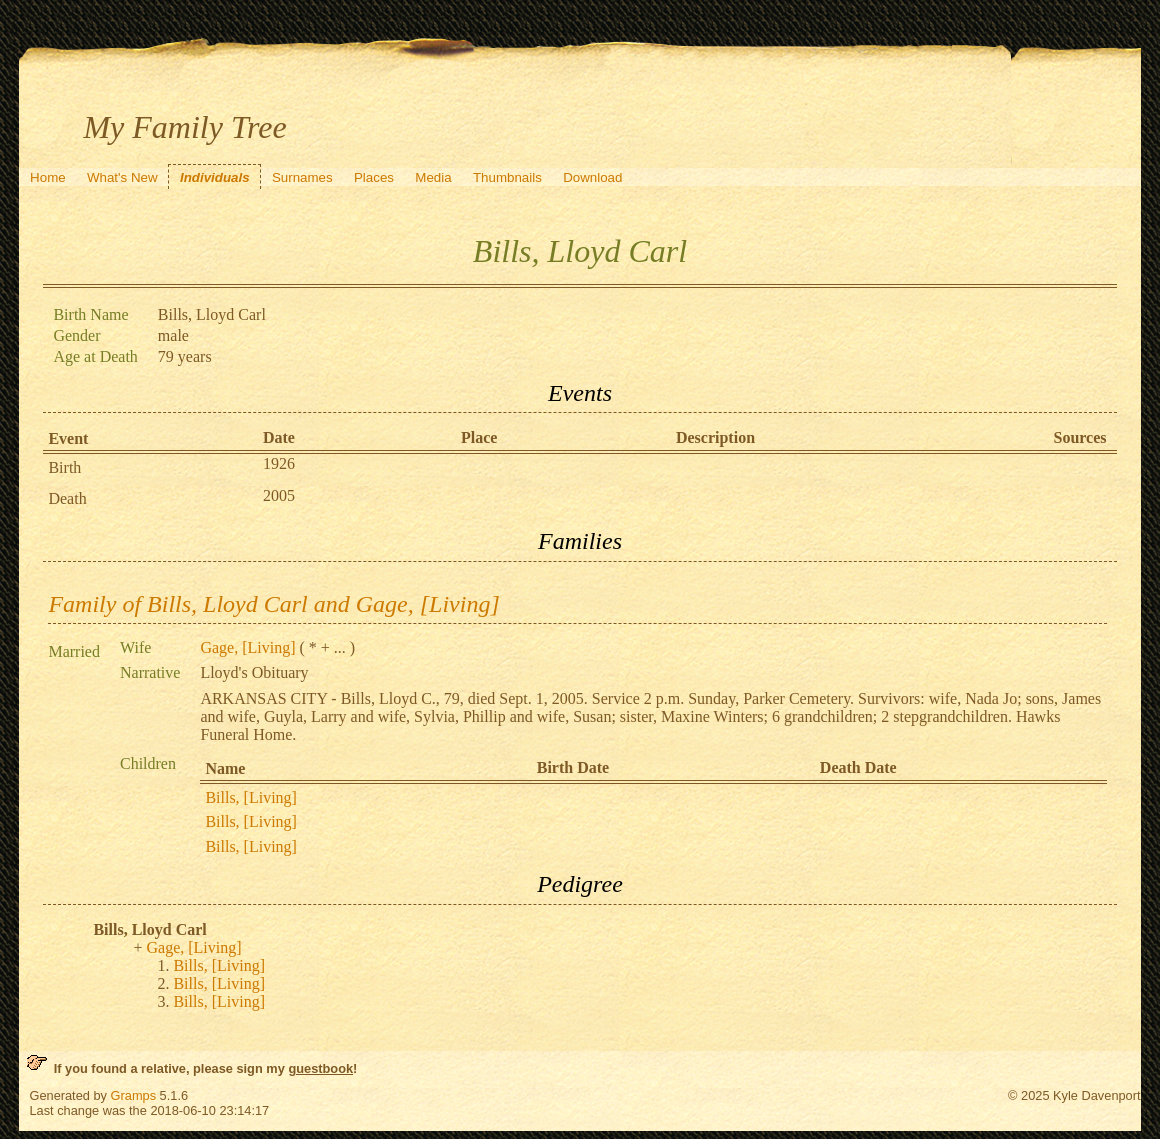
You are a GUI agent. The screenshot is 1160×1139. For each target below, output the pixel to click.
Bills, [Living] (251, 797)
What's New (122, 177)
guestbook (320, 1068)
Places (374, 177)
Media (433, 177)
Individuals (215, 177)
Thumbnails (507, 177)
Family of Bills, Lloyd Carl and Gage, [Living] (273, 604)
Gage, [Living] (247, 647)
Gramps (134, 1095)
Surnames (302, 177)
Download (592, 177)
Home (48, 177)
